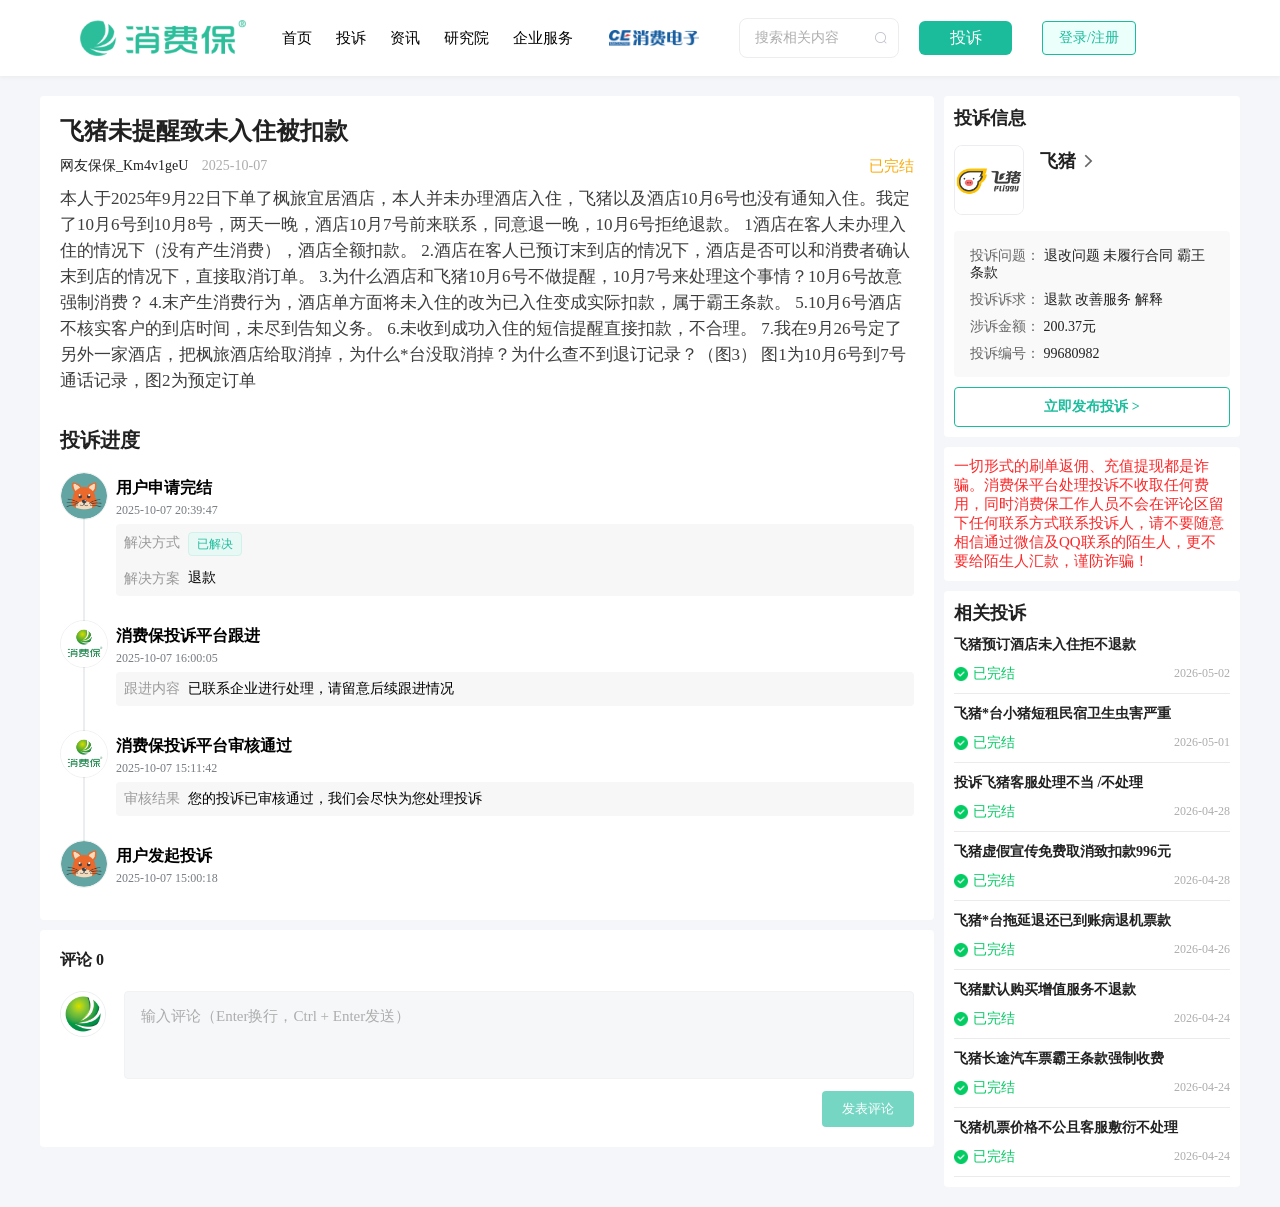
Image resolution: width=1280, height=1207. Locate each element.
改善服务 (1103, 299)
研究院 (466, 38)
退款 (1058, 299)
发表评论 (868, 1108)
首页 (297, 38)
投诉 (351, 38)
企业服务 (543, 38)
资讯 (405, 38)
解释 (1149, 299)
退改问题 (1072, 255)
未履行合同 (1138, 255)
